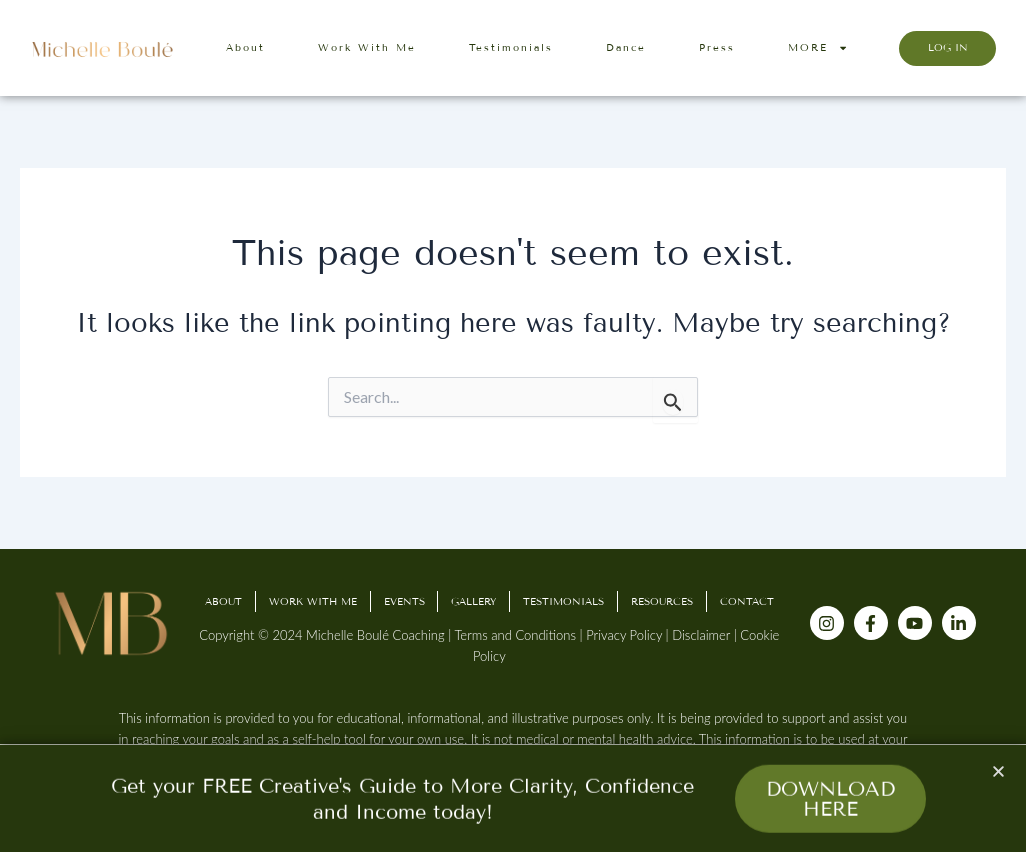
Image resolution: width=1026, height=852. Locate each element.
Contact (747, 601)
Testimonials (511, 47)
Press (717, 47)
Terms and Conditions (515, 635)
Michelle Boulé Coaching (375, 635)
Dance (626, 47)
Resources (662, 601)
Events (404, 601)
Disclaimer (701, 635)
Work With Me (367, 47)
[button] (998, 774)
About (245, 47)
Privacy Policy (624, 635)
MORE (818, 48)
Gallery (473, 601)
